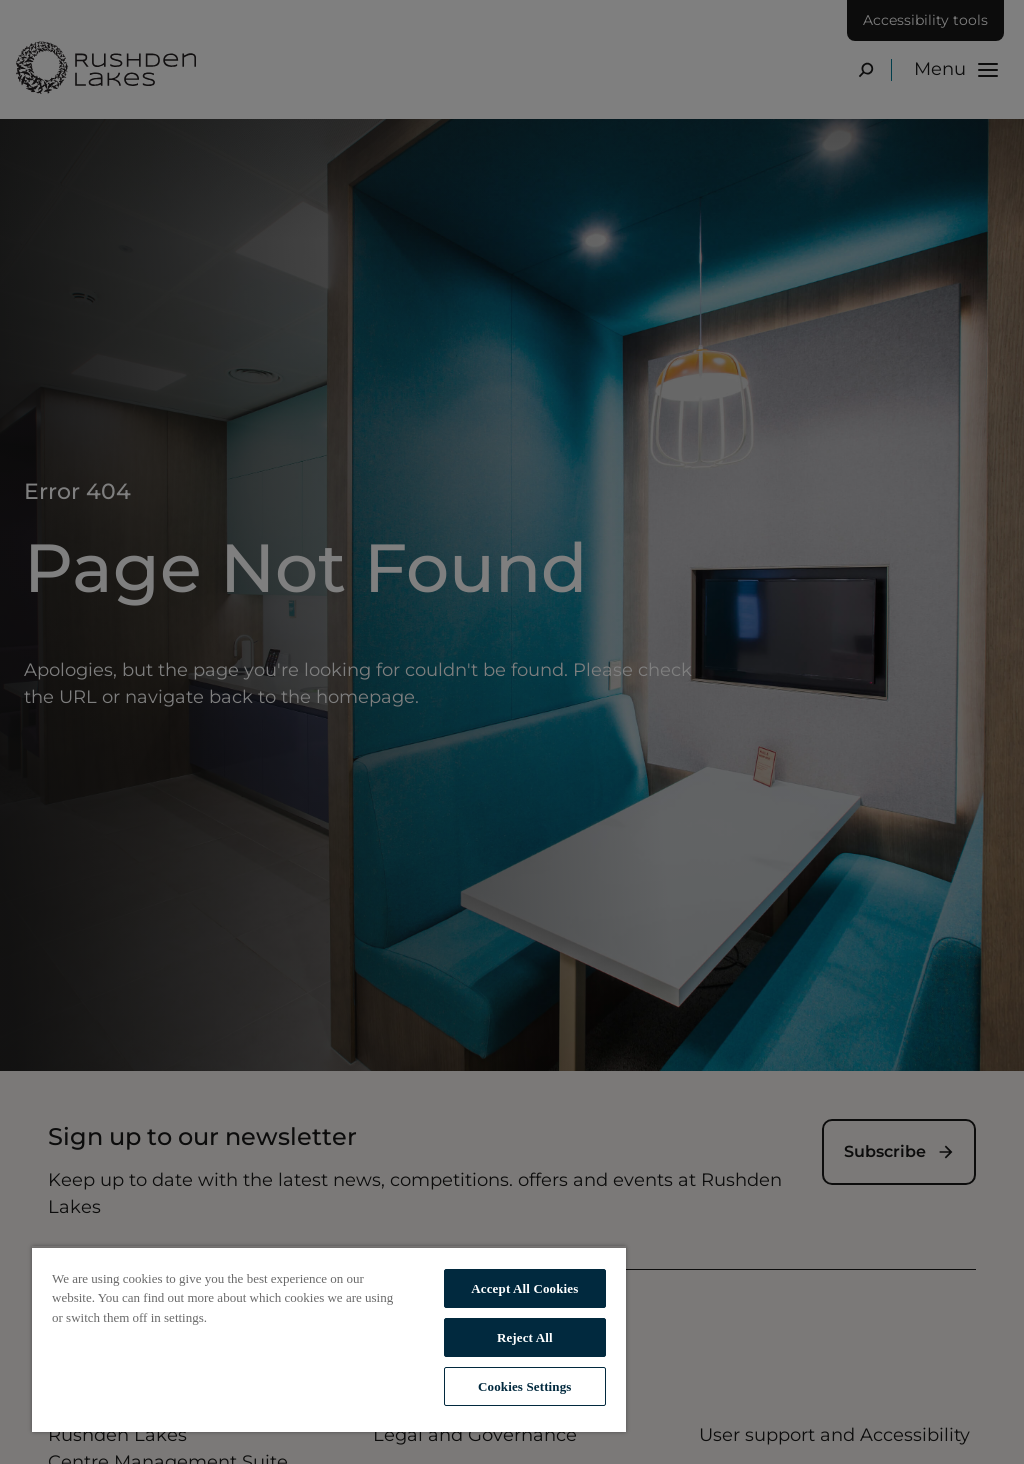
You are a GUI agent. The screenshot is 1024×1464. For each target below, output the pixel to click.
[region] (329, 1339)
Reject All (525, 1337)
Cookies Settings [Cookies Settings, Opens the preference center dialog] (524, 1386)
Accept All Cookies (524, 1288)
